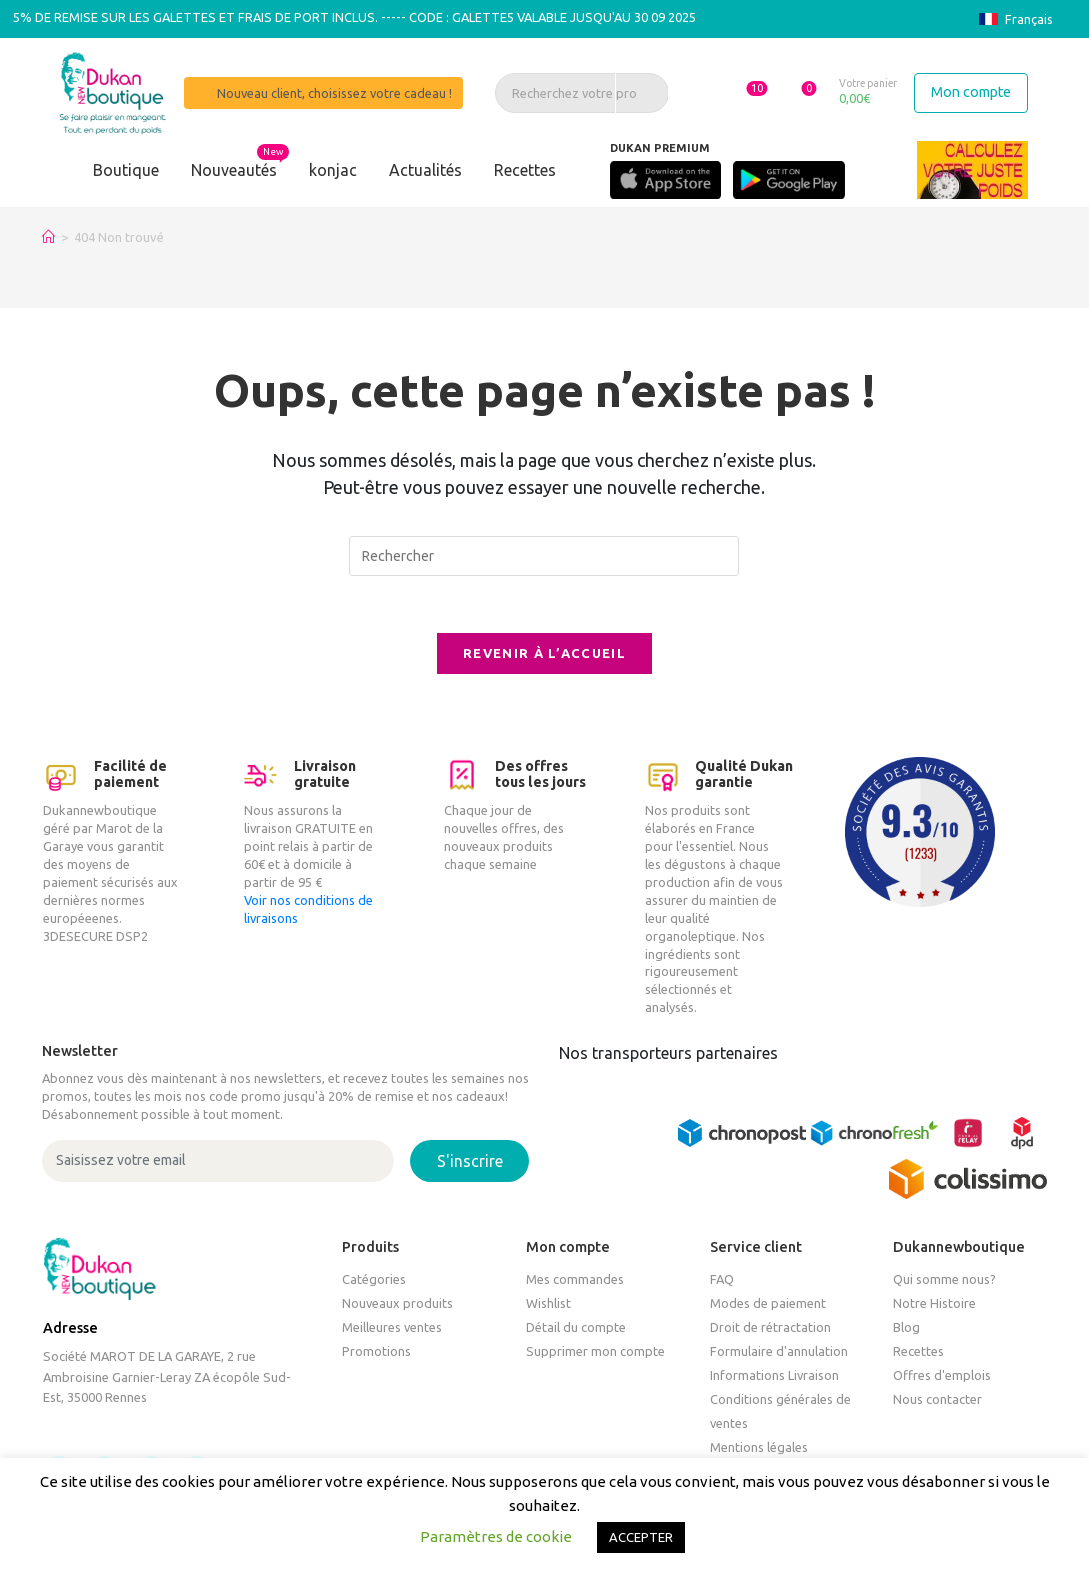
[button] (742, 92)
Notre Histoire (934, 1307)
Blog (906, 1331)
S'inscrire (470, 1165)
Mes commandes (575, 1283)
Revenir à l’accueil (544, 657)
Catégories (374, 1283)
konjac (333, 170)
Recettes (525, 170)
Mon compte (971, 92)
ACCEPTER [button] (641, 1537)
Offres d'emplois (942, 1379)
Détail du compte (576, 1331)
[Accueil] (48, 237)
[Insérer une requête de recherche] (544, 556)
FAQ (722, 1283)
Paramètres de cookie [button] (496, 1536)
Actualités (425, 170)
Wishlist (548, 1307)
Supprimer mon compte (595, 1355)
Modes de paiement (768, 1307)
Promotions (376, 1355)
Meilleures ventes (392, 1331)
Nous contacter (937, 1403)
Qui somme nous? (944, 1283)
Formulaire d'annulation (779, 1355)
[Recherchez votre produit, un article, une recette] (579, 93)
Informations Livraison (774, 1379)
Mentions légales (759, 1451)
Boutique (126, 170)
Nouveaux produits (397, 1307)
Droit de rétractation (770, 1331)
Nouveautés (234, 170)
